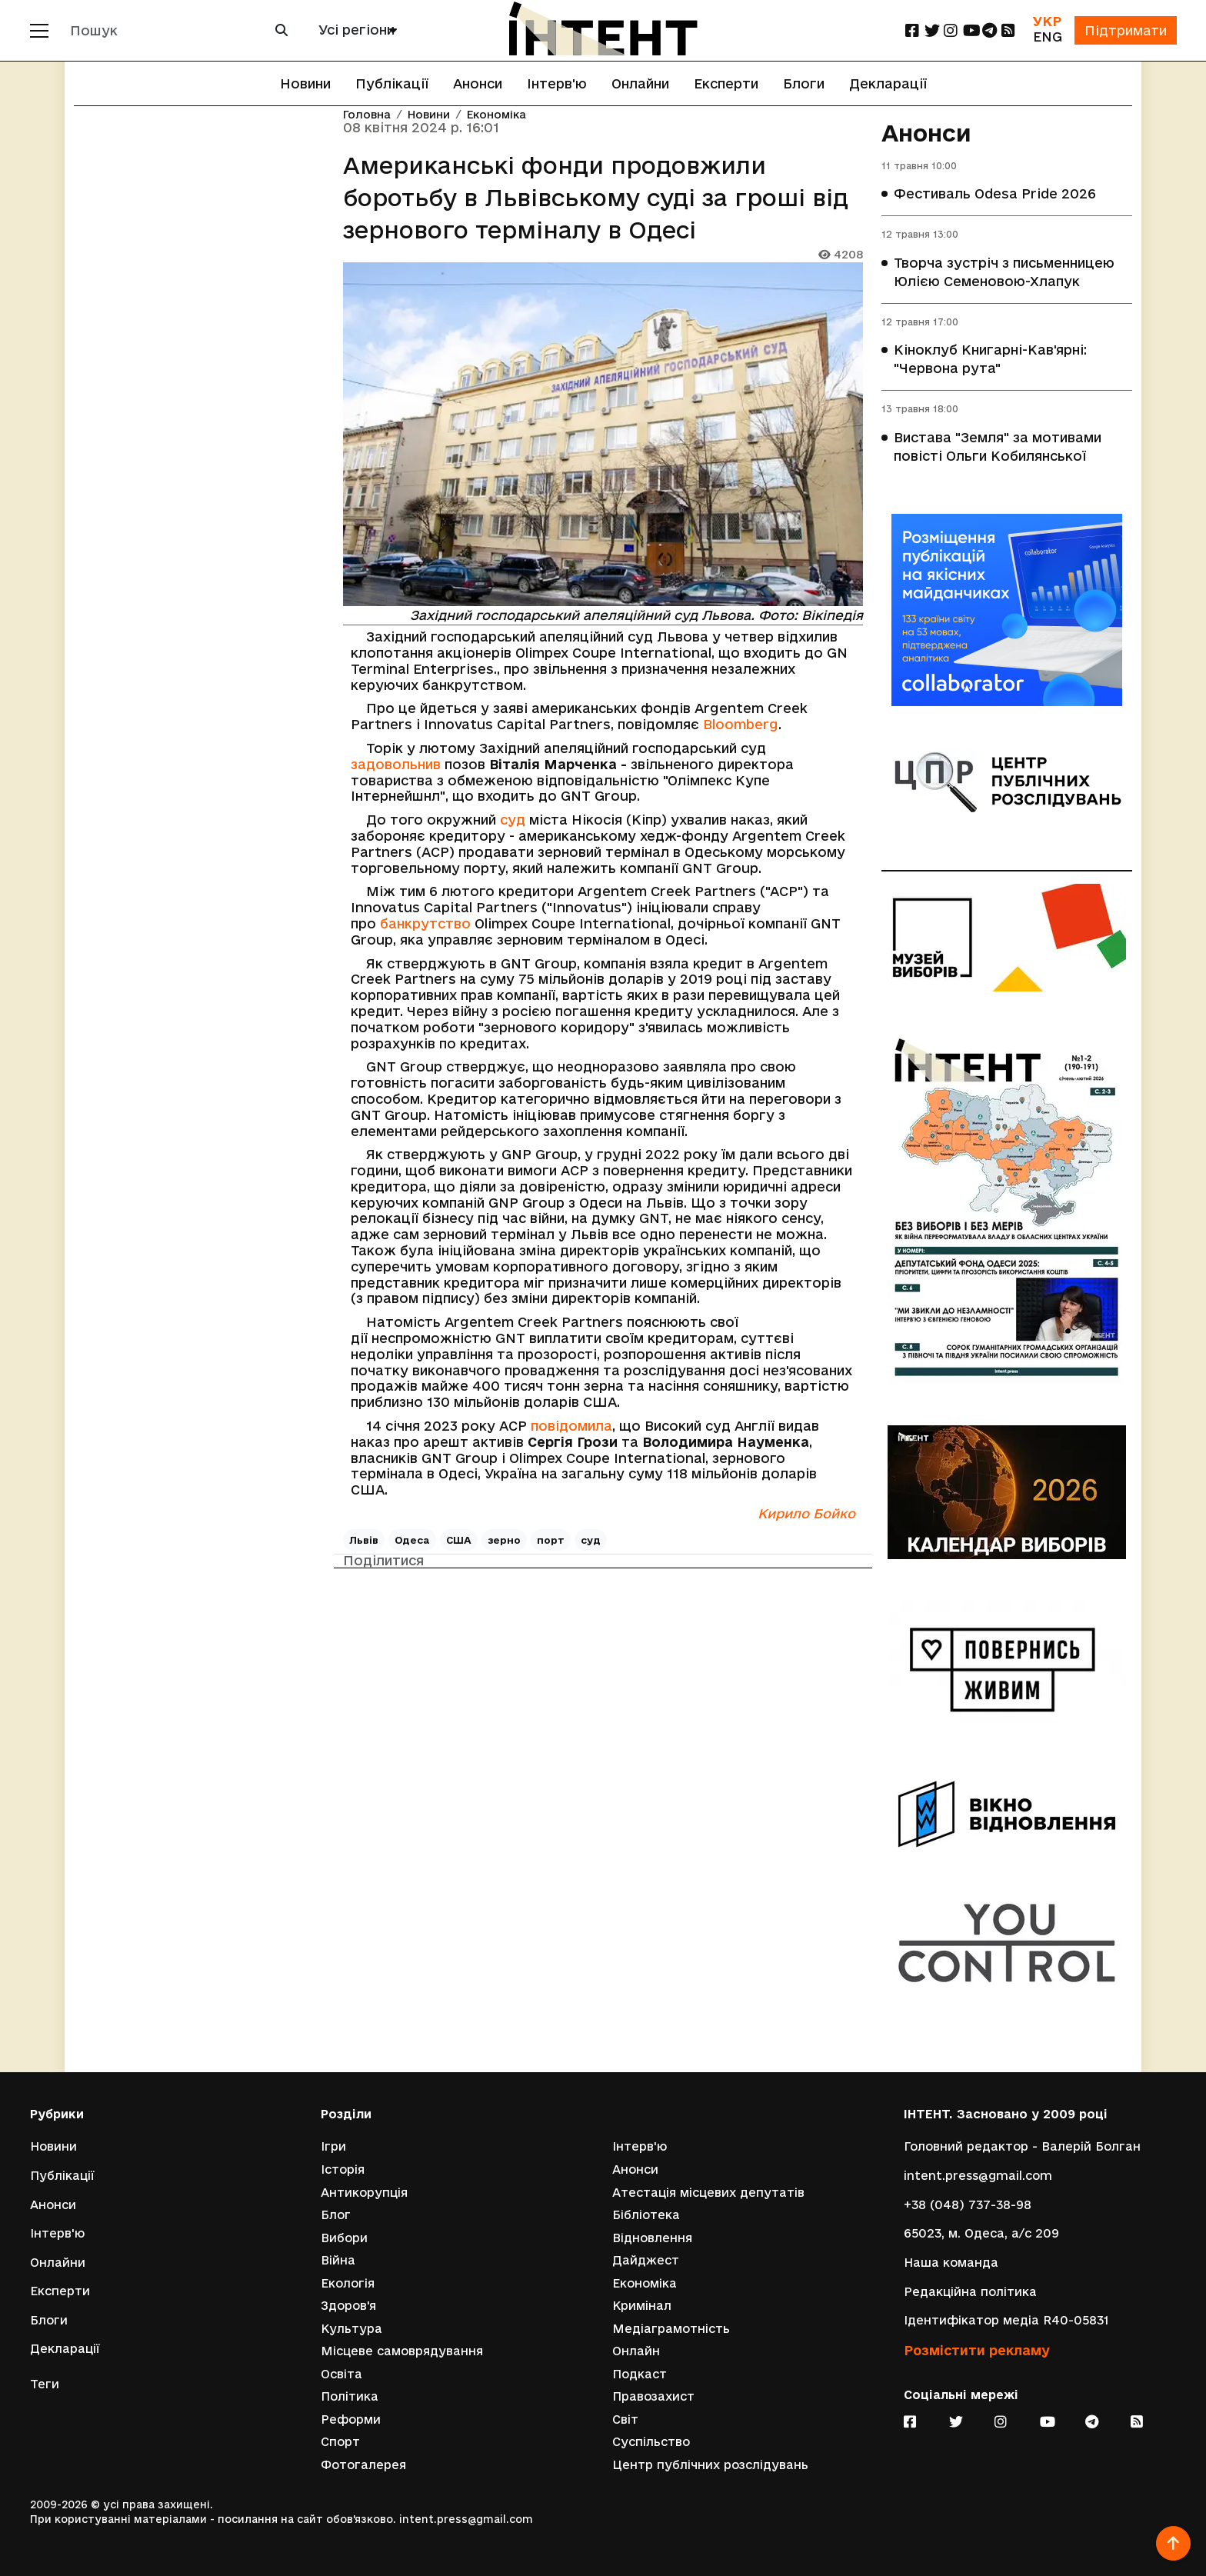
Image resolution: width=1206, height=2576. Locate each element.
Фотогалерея (363, 2464)
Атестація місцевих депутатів (708, 2191)
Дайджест (645, 2259)
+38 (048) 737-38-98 (967, 2204)
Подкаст (639, 2373)
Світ (625, 2419)
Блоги (804, 83)
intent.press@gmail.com (978, 2174)
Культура (351, 2327)
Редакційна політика (970, 2290)
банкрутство (425, 923)
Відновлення (652, 2237)
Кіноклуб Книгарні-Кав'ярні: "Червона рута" (990, 359)
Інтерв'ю (557, 83)
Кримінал (641, 2305)
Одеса (412, 1540)
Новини (305, 83)
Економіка (496, 115)
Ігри (333, 2145)
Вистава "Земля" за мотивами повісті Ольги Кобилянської (997, 447)
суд (512, 819)
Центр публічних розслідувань (710, 2464)
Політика (349, 2396)
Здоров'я (348, 2305)
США (458, 1540)
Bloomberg (740, 724)
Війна (338, 2259)
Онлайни (640, 83)
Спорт (340, 2441)
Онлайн (636, 2351)
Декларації (888, 83)
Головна (367, 115)
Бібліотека (646, 2214)
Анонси (477, 83)
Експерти (726, 83)
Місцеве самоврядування (402, 2351)
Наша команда (951, 2261)
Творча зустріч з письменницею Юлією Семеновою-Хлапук (1004, 271)
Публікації (391, 83)
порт (551, 1540)
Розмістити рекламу (977, 2349)
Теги (44, 2383)
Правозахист (653, 2396)
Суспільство (651, 2441)
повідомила (571, 1425)
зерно (504, 1540)
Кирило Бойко (806, 1513)
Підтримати (1125, 30)
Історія (343, 2168)
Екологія (348, 2282)
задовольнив (396, 764)
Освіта (341, 2373)
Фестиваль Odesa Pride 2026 (995, 194)
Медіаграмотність (671, 2327)
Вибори (344, 2237)
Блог (336, 2214)
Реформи (351, 2419)
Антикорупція (364, 2191)
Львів (363, 1540)
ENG (1046, 36)
